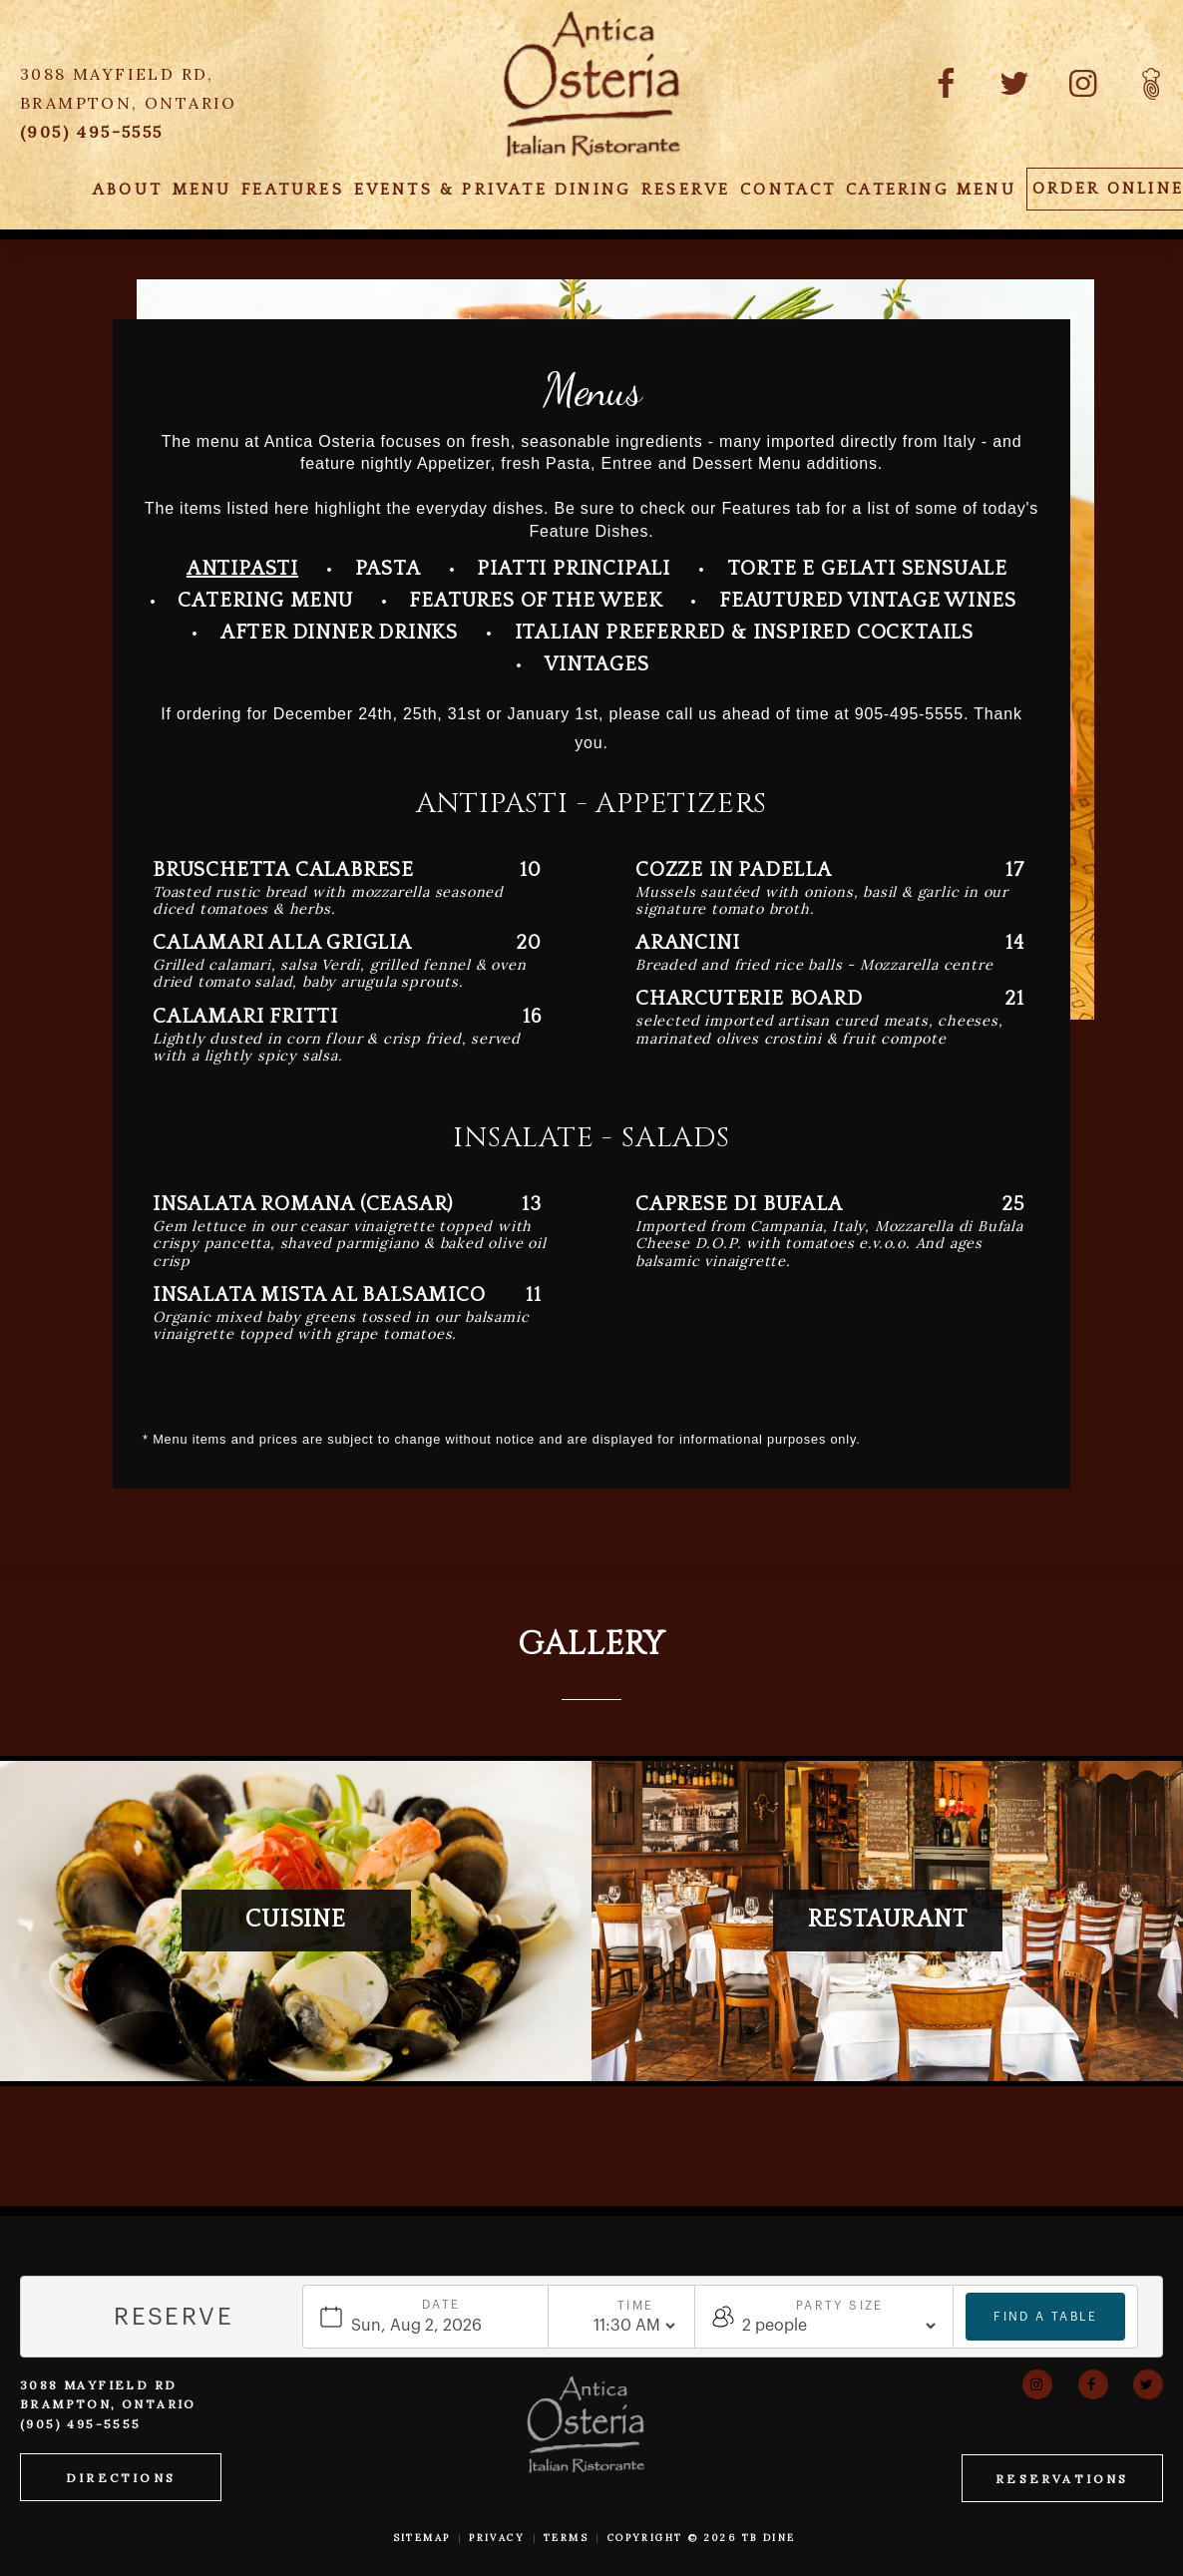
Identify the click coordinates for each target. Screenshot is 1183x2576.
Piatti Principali (573, 569)
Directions (121, 2477)
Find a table (1045, 2316)
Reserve (685, 190)
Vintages (596, 664)
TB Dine (769, 2537)
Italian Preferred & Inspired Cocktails (744, 633)
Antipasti (242, 569)
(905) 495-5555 (81, 2423)
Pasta (388, 569)
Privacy (497, 2537)
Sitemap (422, 2537)
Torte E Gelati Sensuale (867, 569)
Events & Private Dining (493, 190)
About (128, 190)
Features (292, 190)
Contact (788, 190)
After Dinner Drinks (339, 633)
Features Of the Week (535, 601)
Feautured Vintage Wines (867, 601)
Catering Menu (931, 190)
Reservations (1061, 2478)
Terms (566, 2537)
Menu (202, 190)
